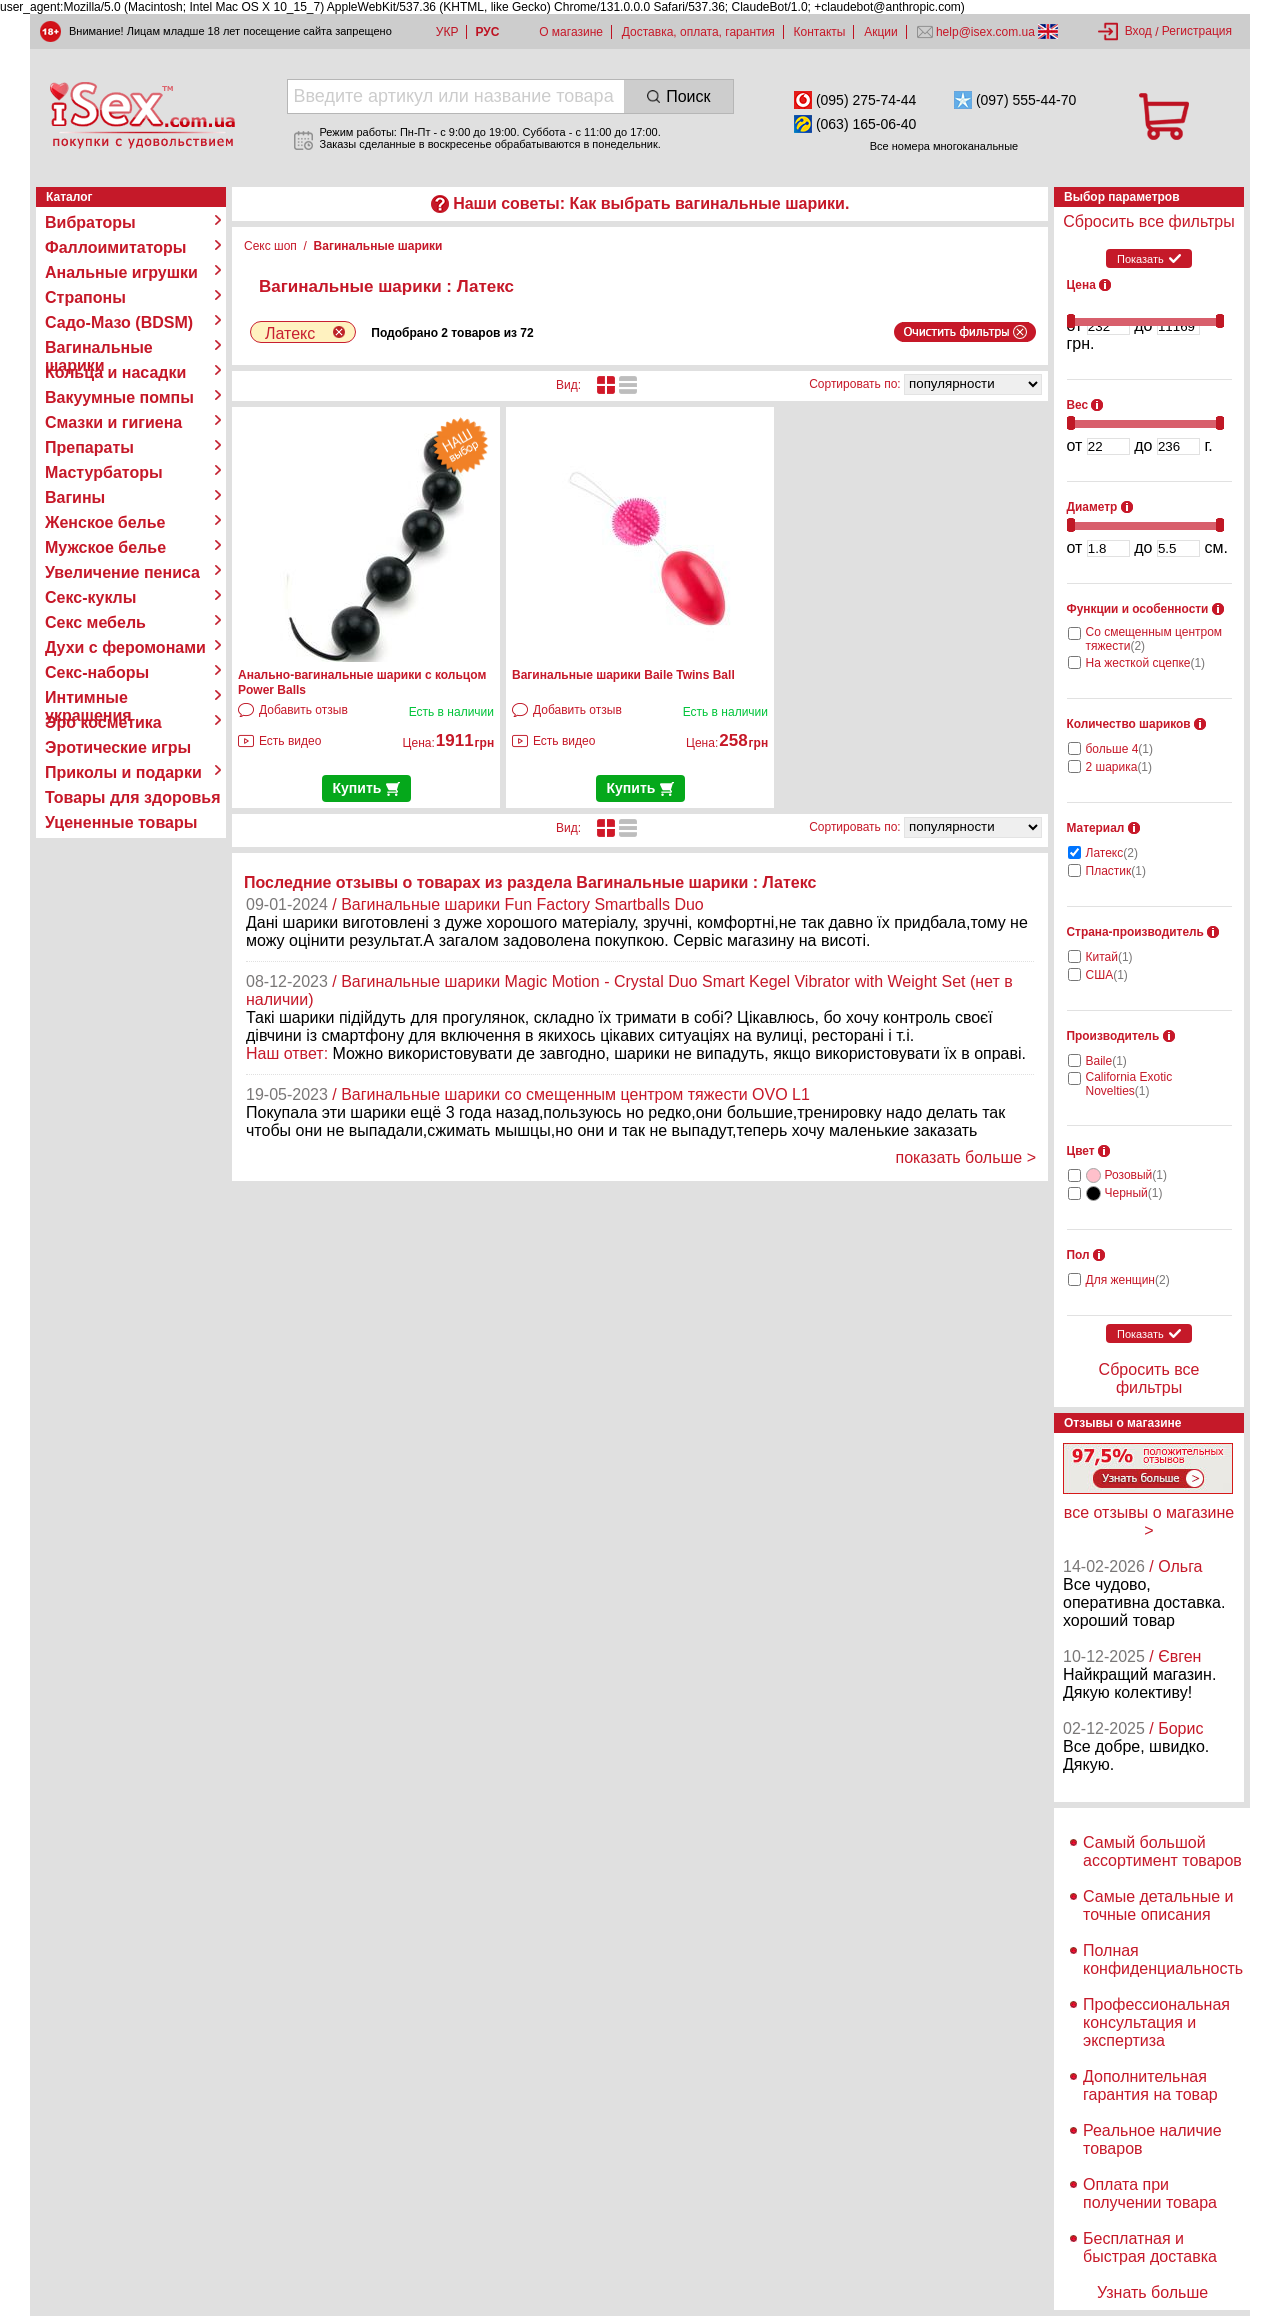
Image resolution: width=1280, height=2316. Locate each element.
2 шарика (1119, 767)
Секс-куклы (90, 597)
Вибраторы (90, 222)
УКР (447, 32)
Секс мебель (95, 622)
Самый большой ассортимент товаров (1162, 1851)
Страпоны (85, 297)
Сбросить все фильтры (1148, 221)
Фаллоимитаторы (116, 247)
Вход (1138, 31)
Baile (1106, 1061)
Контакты (820, 32)
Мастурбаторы (104, 472)
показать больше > (965, 1157)
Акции (881, 32)
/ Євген (1175, 1656)
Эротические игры (118, 747)
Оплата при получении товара (1150, 2193)
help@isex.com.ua (986, 32)
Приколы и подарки (123, 772)
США (1107, 975)
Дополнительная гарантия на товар (1150, 2085)
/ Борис (1176, 1728)
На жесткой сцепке (1146, 663)
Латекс (1112, 853)
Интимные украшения (88, 698)
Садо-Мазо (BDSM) (119, 322)
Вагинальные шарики (99, 348)
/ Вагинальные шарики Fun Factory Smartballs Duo (517, 904)
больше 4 (1120, 749)
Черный (1134, 1193)
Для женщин (1128, 1280)
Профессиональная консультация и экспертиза (1156, 2022)
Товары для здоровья (132, 797)
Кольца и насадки (115, 372)
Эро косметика (103, 722)
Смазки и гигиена (113, 422)
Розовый (1136, 1175)
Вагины (75, 497)
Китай (1109, 957)
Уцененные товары (121, 822)
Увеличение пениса (122, 572)
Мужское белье (105, 547)
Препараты (89, 447)
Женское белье (105, 522)
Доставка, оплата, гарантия (698, 32)
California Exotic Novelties (1129, 1084)
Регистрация (1197, 31)
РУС (487, 32)
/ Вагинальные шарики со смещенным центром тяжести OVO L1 (571, 1094)
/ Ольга (1175, 1566)
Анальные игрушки (121, 272)
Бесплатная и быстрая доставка (1150, 2247)
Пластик (1116, 871)
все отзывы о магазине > (1149, 1521)
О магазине (571, 32)
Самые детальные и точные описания (1158, 1905)
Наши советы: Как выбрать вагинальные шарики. (651, 203)
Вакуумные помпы (119, 397)
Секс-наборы (97, 672)
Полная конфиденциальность (1163, 1959)
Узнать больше (1152, 2292)
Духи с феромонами (125, 647)
